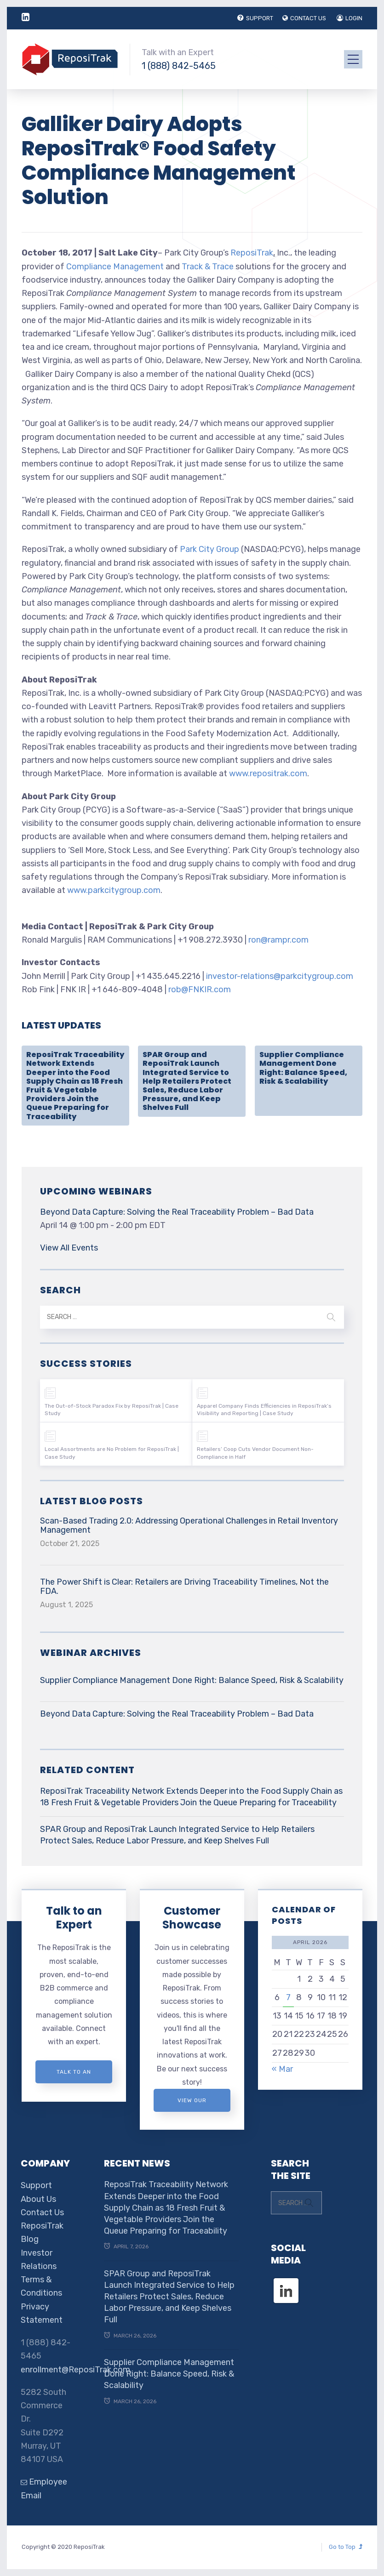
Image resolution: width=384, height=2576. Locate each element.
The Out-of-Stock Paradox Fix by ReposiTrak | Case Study (111, 1410)
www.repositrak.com (268, 773)
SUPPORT (255, 18)
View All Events (69, 1248)
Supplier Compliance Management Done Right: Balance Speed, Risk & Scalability (303, 1067)
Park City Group (209, 549)
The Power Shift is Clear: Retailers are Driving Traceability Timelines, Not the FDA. (184, 1586)
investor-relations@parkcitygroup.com (279, 976)
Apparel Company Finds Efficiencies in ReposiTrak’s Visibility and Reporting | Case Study (264, 1410)
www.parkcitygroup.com (113, 890)
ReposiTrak (251, 253)
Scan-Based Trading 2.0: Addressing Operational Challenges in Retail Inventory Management (189, 1525)
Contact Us (42, 2212)
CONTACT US (304, 18)
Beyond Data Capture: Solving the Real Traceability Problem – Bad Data (177, 1212)
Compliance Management (115, 267)
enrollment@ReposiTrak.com (75, 2370)
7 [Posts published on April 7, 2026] (288, 1997)
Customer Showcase (191, 1917)
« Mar (282, 2069)
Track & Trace (208, 267)
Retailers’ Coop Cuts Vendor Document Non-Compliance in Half (255, 1453)
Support (36, 2185)
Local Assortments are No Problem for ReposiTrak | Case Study (112, 1453)
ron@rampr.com (278, 940)
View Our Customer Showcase (192, 2104)
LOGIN (349, 18)
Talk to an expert (74, 2076)
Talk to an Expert (74, 1917)
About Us (38, 2199)
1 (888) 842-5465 (179, 65)
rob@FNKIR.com (199, 989)
